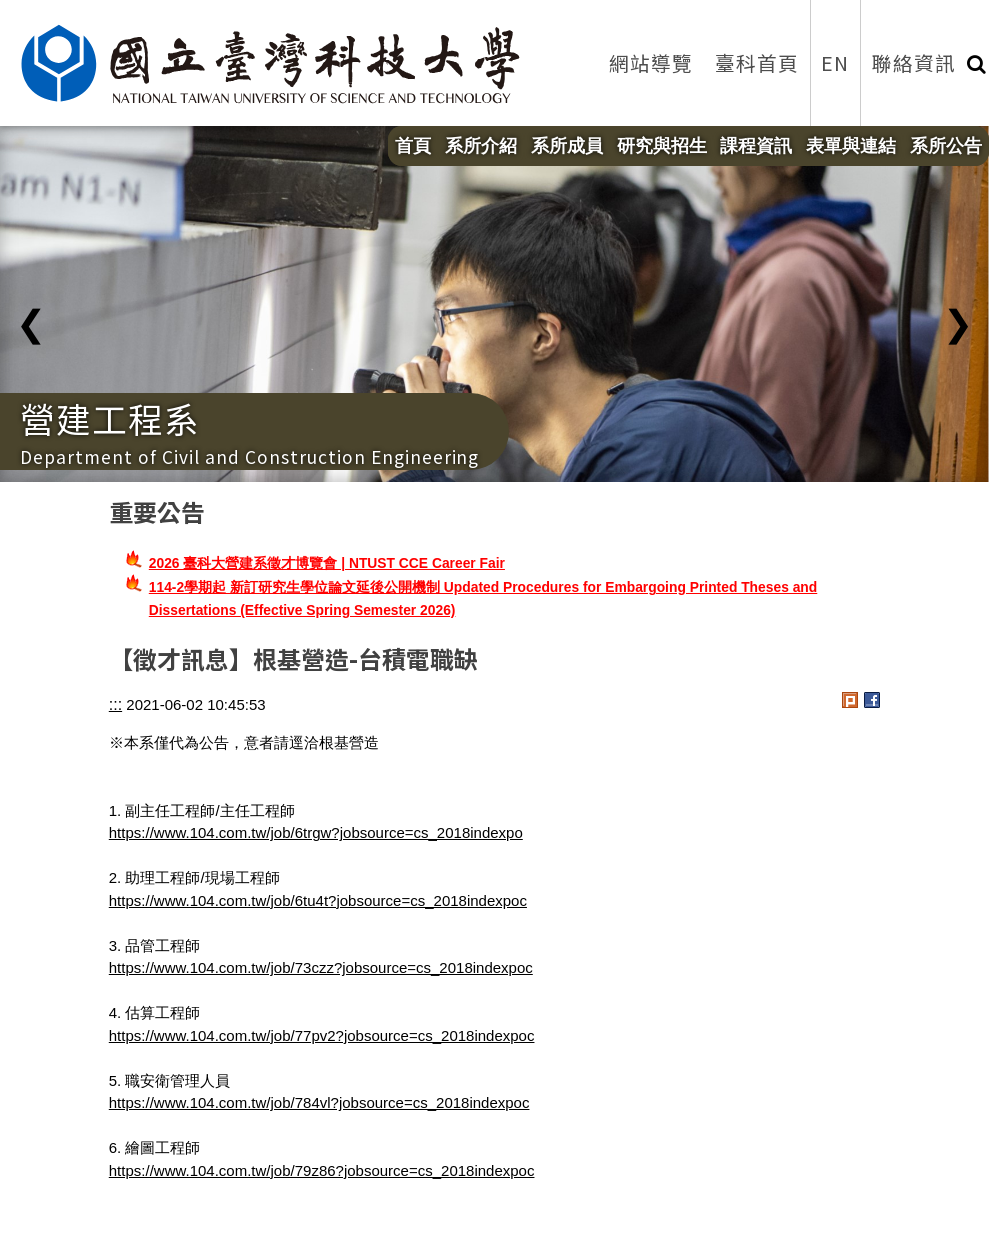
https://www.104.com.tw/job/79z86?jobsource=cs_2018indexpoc (322, 1170)
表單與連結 (851, 146)
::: (115, 704)
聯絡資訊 (914, 62)
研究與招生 (662, 146)
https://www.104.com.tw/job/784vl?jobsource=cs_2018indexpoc (319, 1102)
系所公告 (946, 146)
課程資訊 (756, 146)
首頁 (413, 146)
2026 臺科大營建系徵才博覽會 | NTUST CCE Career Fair (327, 563)
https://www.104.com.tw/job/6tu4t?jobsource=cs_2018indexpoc (318, 900)
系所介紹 (481, 146)
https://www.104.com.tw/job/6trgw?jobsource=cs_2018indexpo (316, 832)
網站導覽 (651, 62)
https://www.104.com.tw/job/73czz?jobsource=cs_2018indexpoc (321, 967)
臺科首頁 (757, 62)
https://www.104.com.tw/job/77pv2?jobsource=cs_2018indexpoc (322, 1035)
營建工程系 (110, 418)
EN (835, 62)
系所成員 (567, 146)
